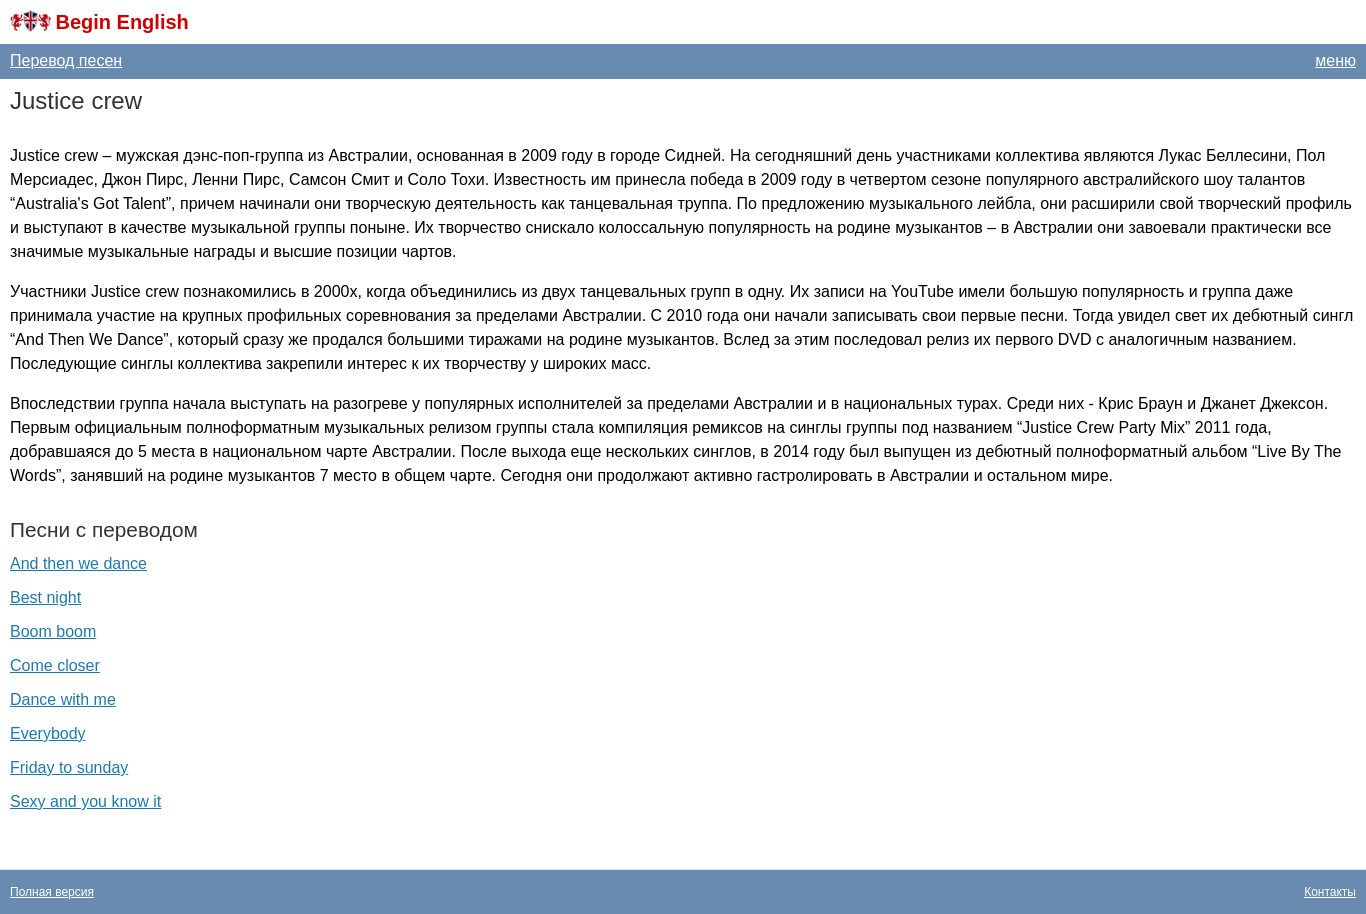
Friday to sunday (69, 767)
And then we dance (78, 563)
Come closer (55, 665)
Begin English (121, 22)
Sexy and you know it (85, 801)
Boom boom (53, 631)
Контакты (1330, 892)
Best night (45, 597)
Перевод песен (66, 60)
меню (1335, 60)
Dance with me (63, 699)
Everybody (48, 733)
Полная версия (52, 892)
